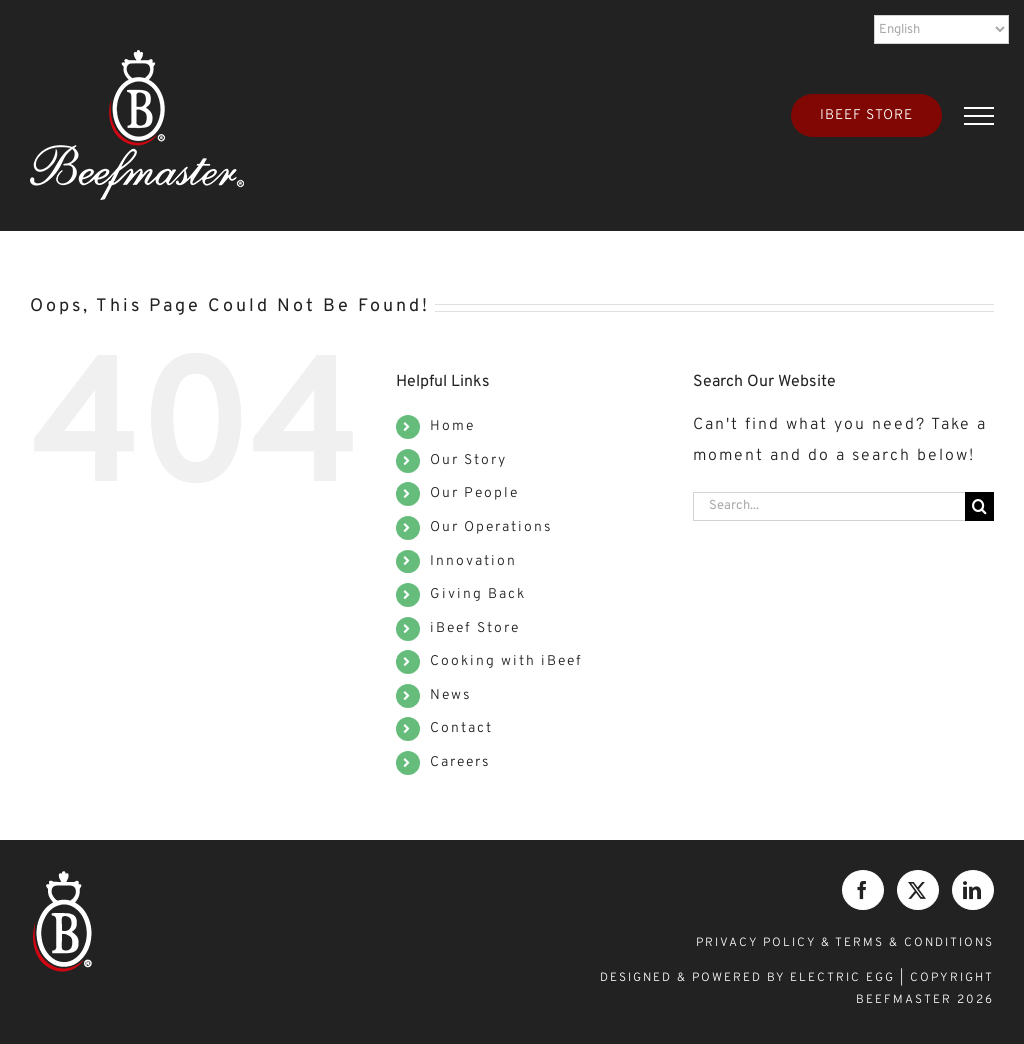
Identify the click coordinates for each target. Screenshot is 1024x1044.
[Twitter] (918, 890)
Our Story (468, 460)
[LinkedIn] (973, 890)
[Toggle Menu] (979, 116)
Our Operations (491, 527)
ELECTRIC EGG (842, 978)
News (451, 695)
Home (452, 426)
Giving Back (478, 594)
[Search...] (829, 506)
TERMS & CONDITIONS (914, 943)
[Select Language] (941, 29)
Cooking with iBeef (506, 661)
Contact (461, 728)
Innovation (473, 561)
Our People (474, 493)
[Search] (979, 506)
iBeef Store (475, 628)
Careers (460, 762)
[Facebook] (863, 890)
